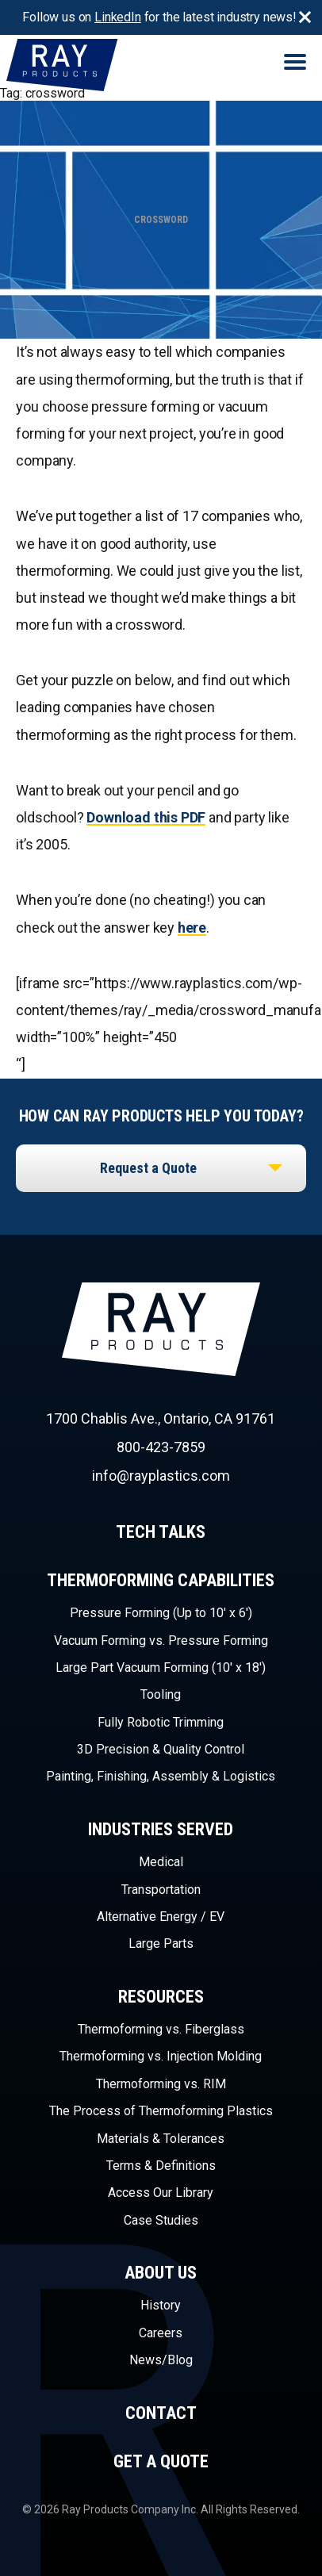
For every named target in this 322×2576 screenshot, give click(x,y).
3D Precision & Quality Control (160, 1749)
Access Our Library (160, 2192)
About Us (161, 2273)
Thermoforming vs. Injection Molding (160, 2056)
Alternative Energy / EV (160, 1916)
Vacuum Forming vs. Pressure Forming (161, 1640)
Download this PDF (145, 817)
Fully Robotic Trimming (161, 1722)
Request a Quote (148, 1168)
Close (304, 17)
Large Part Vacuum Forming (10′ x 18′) (161, 1667)
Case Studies (161, 2220)
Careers (160, 2332)
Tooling (160, 1694)
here (192, 927)
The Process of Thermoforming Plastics (161, 2110)
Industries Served (160, 1829)
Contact (161, 2413)
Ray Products (196, 1357)
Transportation (161, 1889)
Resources (161, 1997)
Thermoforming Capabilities (160, 1580)
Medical (161, 1861)
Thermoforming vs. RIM (161, 2083)
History (160, 2305)
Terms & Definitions (161, 2165)
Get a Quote (161, 2461)
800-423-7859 (161, 1447)
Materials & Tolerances (160, 2138)
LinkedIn (117, 17)
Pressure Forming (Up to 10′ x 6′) (161, 1612)
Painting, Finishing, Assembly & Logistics (160, 1776)
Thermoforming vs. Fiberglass (161, 2029)
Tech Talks (160, 1532)
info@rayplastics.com (161, 1475)
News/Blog (161, 2359)
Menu (295, 62)
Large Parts (161, 1943)
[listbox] (160, 1168)
